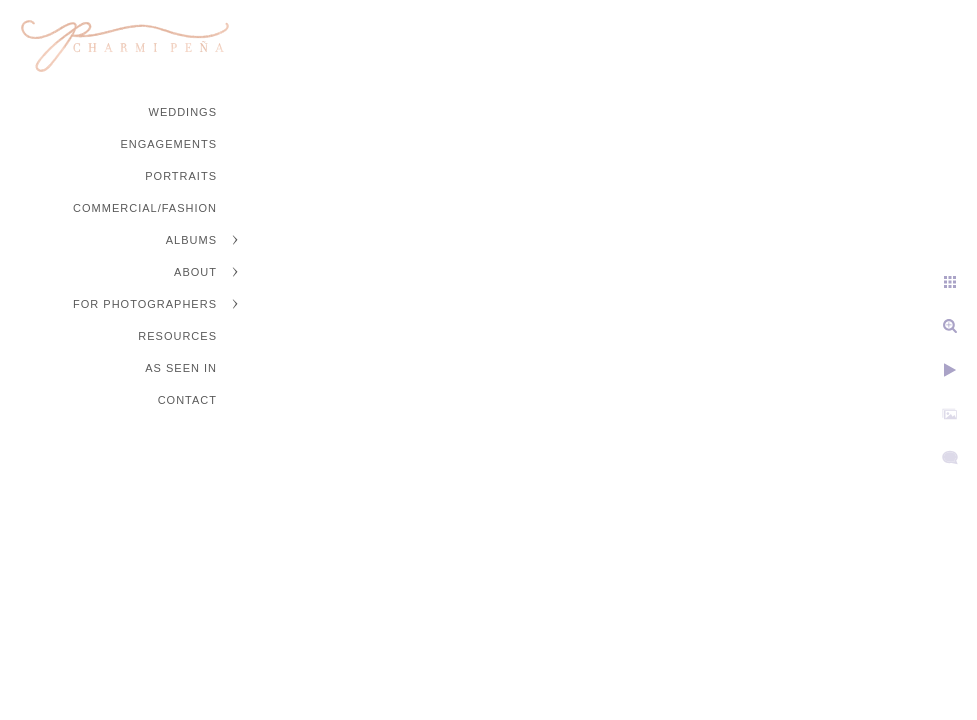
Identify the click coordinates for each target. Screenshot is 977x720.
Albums (191, 240)
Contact (187, 400)
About (195, 272)
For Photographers (145, 304)
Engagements (168, 144)
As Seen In (181, 368)
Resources (177, 336)
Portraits (181, 176)
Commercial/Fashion (145, 208)
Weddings (183, 112)
